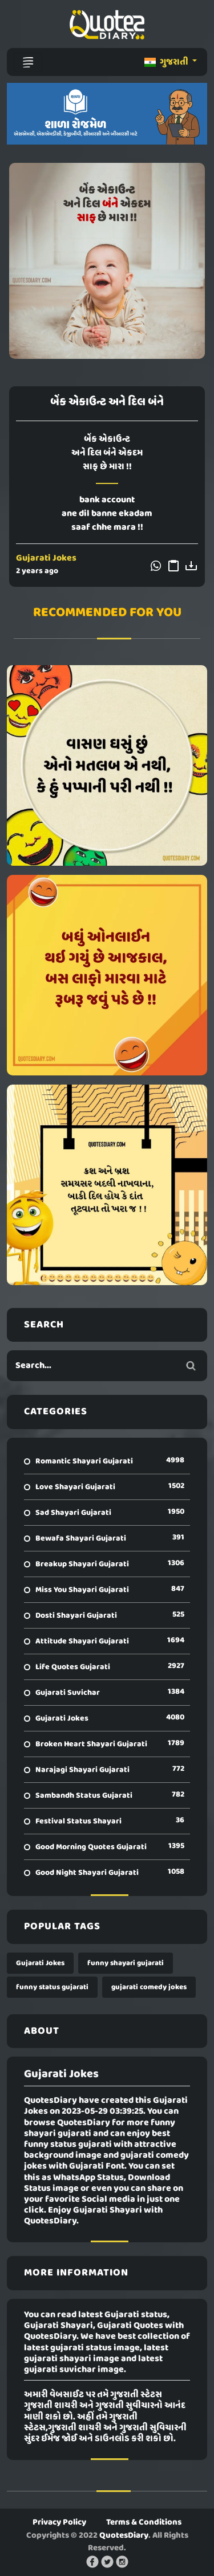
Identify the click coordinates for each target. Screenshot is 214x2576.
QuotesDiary (123, 2535)
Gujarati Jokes (46, 558)
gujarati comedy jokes (149, 1987)
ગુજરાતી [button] (167, 62)
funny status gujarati (52, 1987)
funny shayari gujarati (125, 1963)
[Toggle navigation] (28, 62)
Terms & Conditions (143, 2522)
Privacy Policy (59, 2522)
